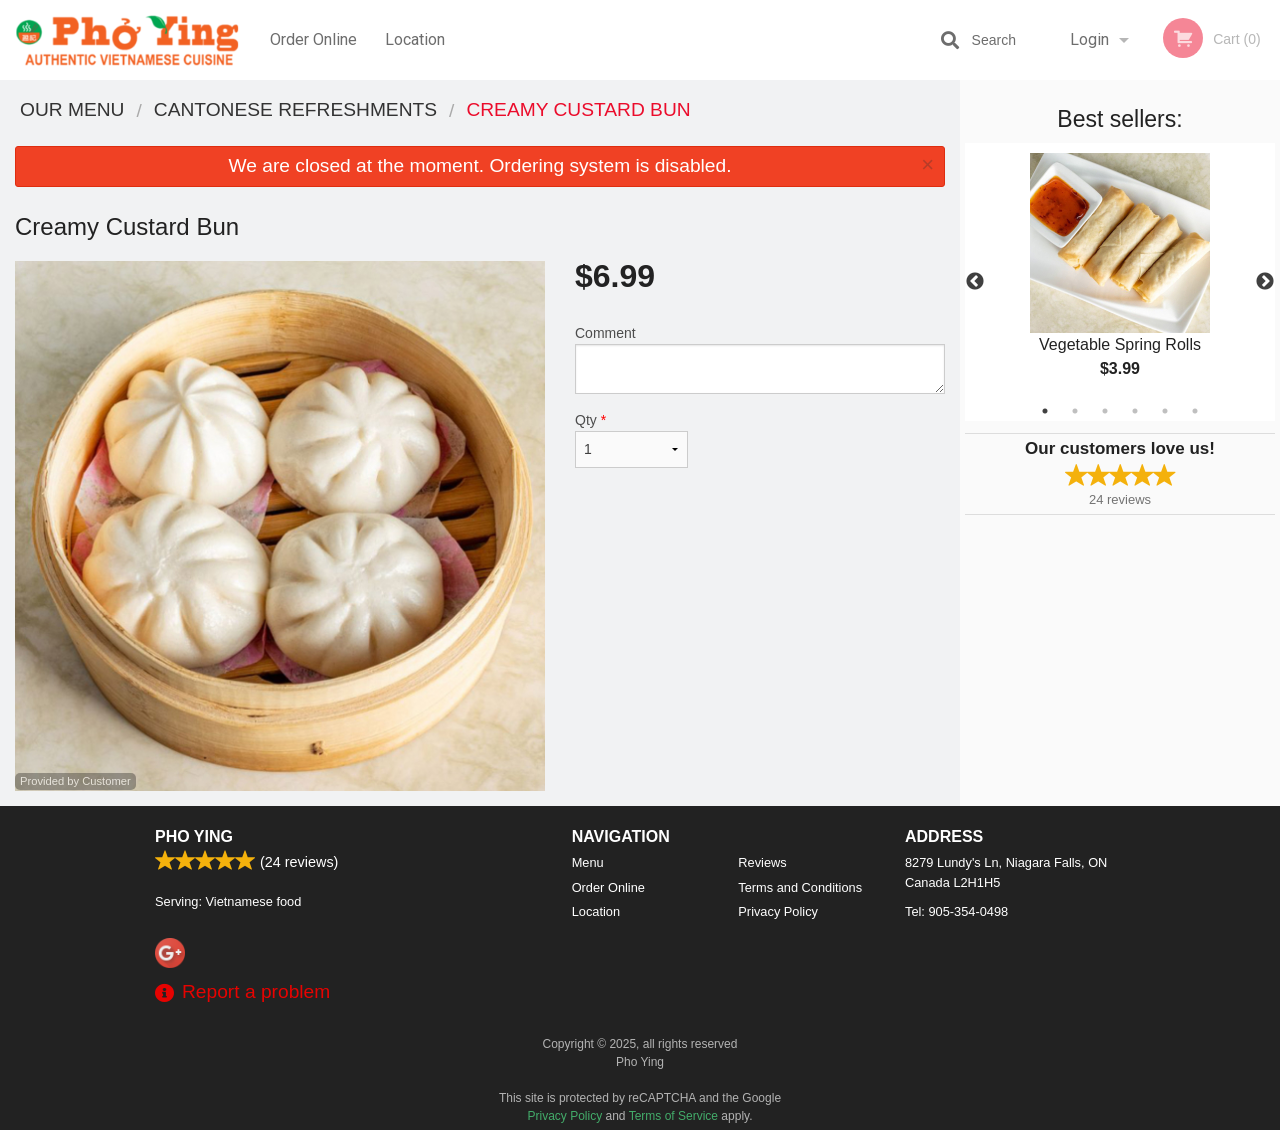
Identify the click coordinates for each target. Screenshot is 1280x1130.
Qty (631, 440)
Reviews (762, 862)
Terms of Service (673, 1116)
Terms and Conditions (800, 887)
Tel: (956, 911)
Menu (588, 862)
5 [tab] (1165, 411)
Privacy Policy (778, 911)
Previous (975, 282)
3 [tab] (1105, 411)
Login (1089, 39)
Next (1265, 282)
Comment (760, 359)
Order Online (313, 39)
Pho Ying (194, 836)
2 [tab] (1075, 411)
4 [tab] (1135, 411)
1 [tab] (1045, 411)
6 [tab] (1195, 411)
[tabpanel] (1120, 282)
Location (415, 39)
